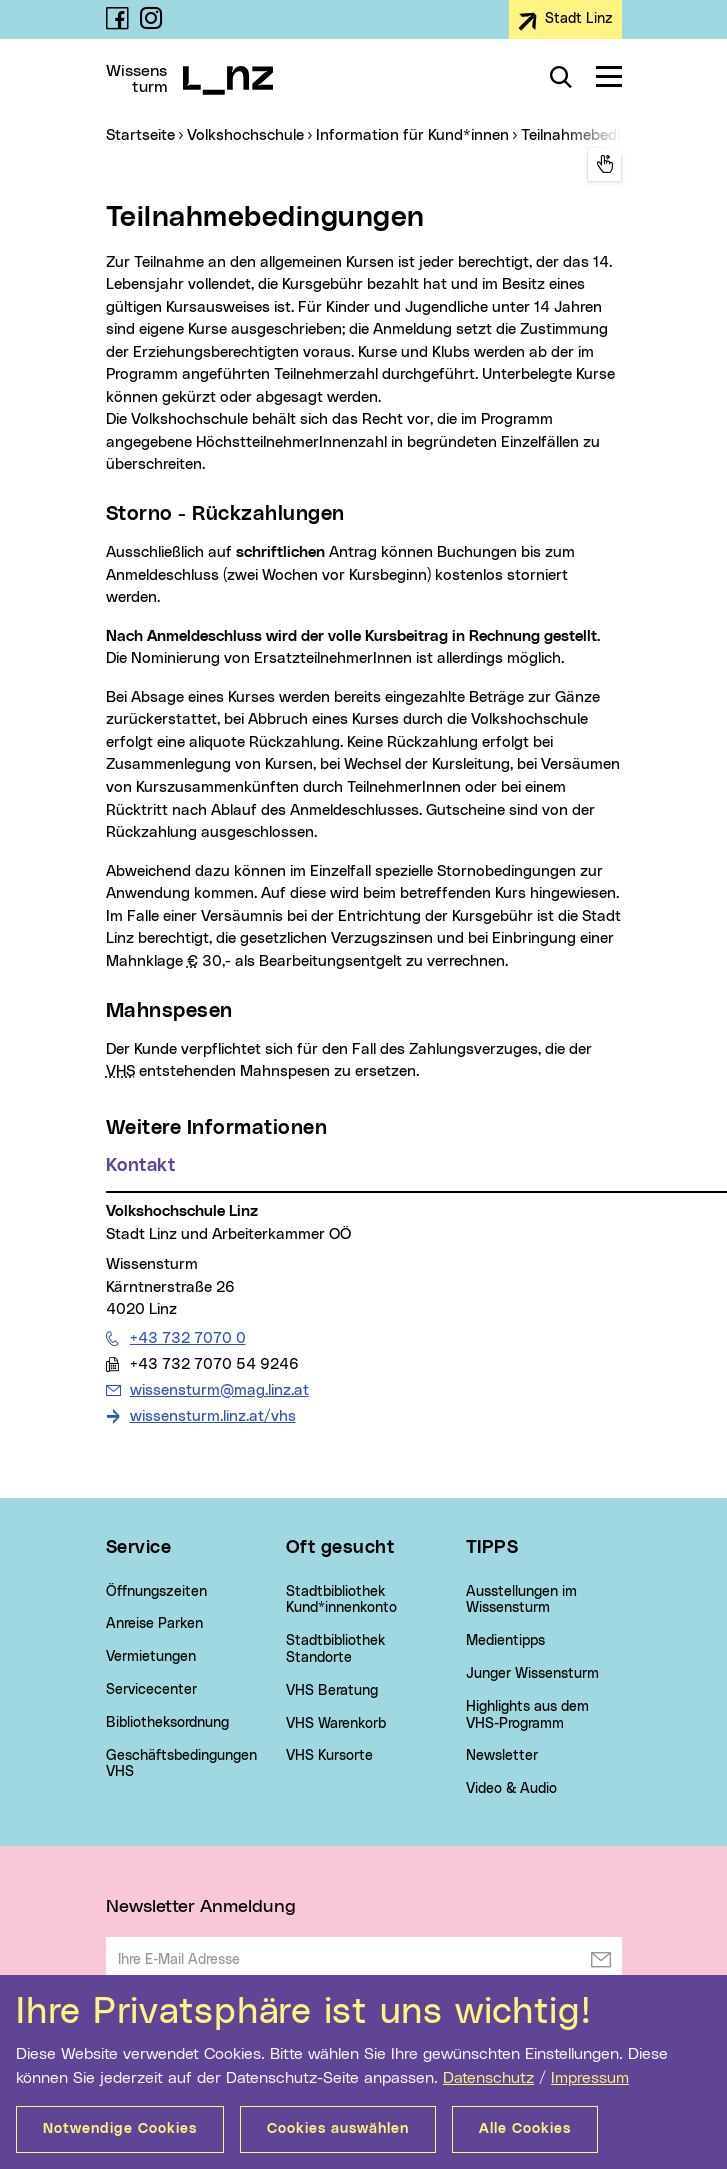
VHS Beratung (332, 1691)
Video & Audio (511, 1789)
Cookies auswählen (338, 2129)
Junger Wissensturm (532, 1674)
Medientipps (505, 1641)
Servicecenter (151, 1690)
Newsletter (502, 1756)
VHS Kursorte (329, 1756)
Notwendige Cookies (120, 2129)
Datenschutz (488, 2078)
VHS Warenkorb (336, 1724)
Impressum (590, 2078)
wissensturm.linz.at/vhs (213, 1416)
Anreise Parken (154, 1624)
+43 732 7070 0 (187, 1338)
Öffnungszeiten (156, 1592)
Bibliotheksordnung (167, 1723)
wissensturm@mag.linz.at (219, 1390)
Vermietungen (151, 1657)
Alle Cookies (525, 2129)
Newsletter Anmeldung (201, 1907)
